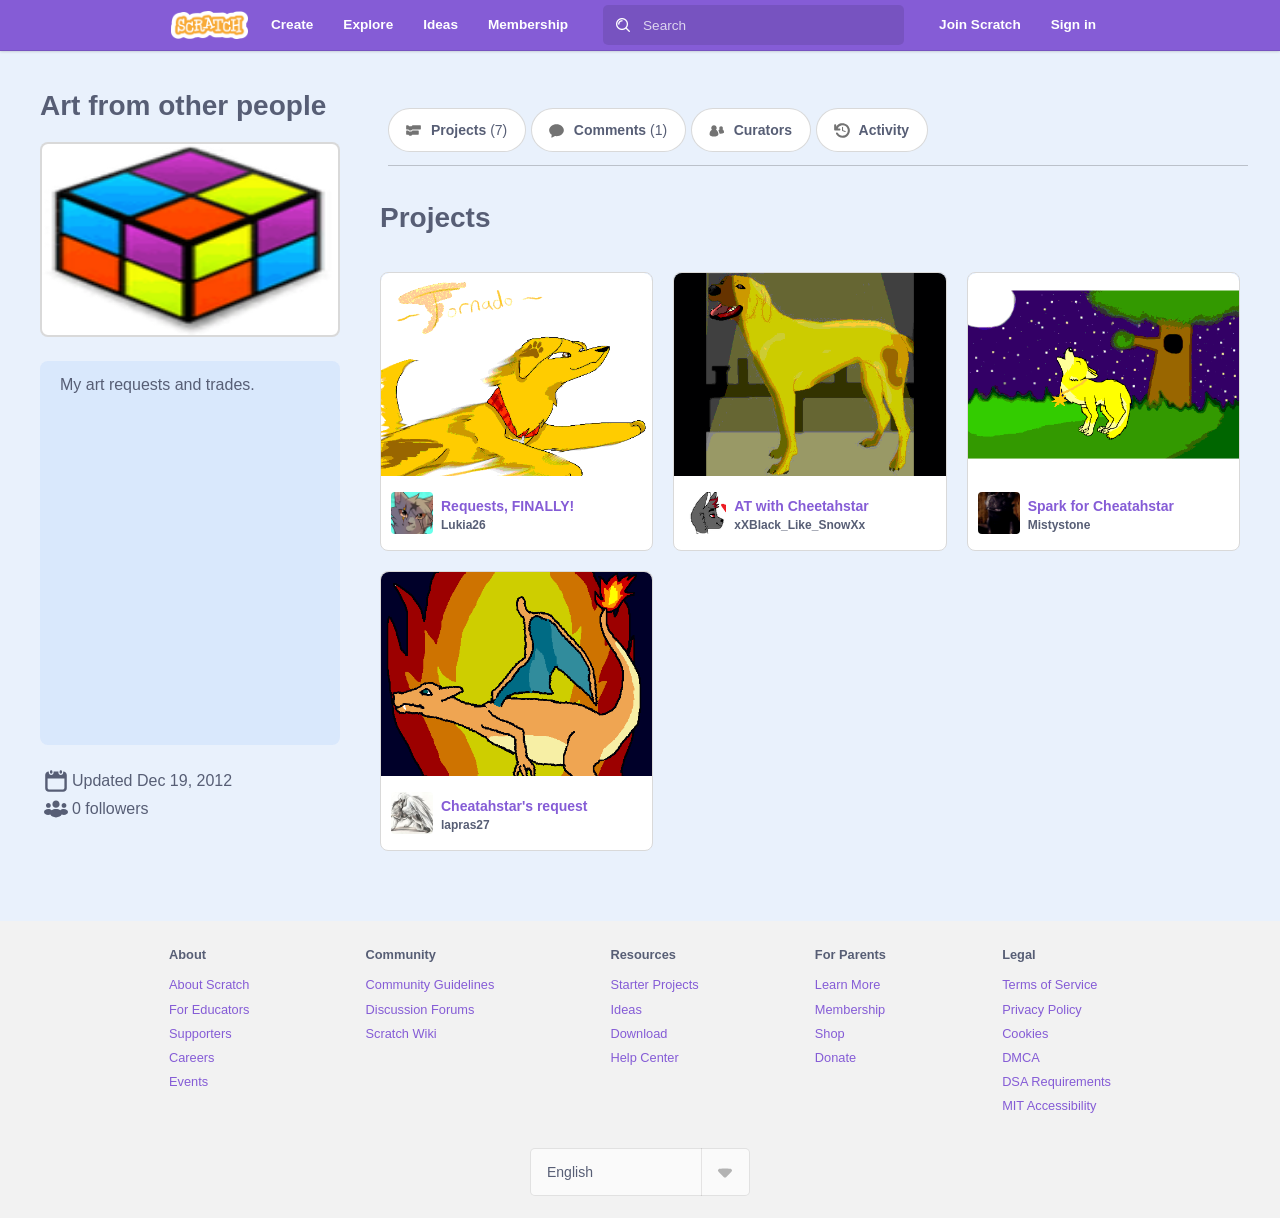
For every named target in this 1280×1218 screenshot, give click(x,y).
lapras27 (465, 825)
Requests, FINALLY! (507, 506)
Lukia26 (463, 525)
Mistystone (1059, 525)
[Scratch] (209, 25)
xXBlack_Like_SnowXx (799, 525)
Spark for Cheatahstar (1101, 506)
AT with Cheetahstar (801, 506)
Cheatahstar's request (514, 806)
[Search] (623, 25)
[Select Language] (640, 1172)
